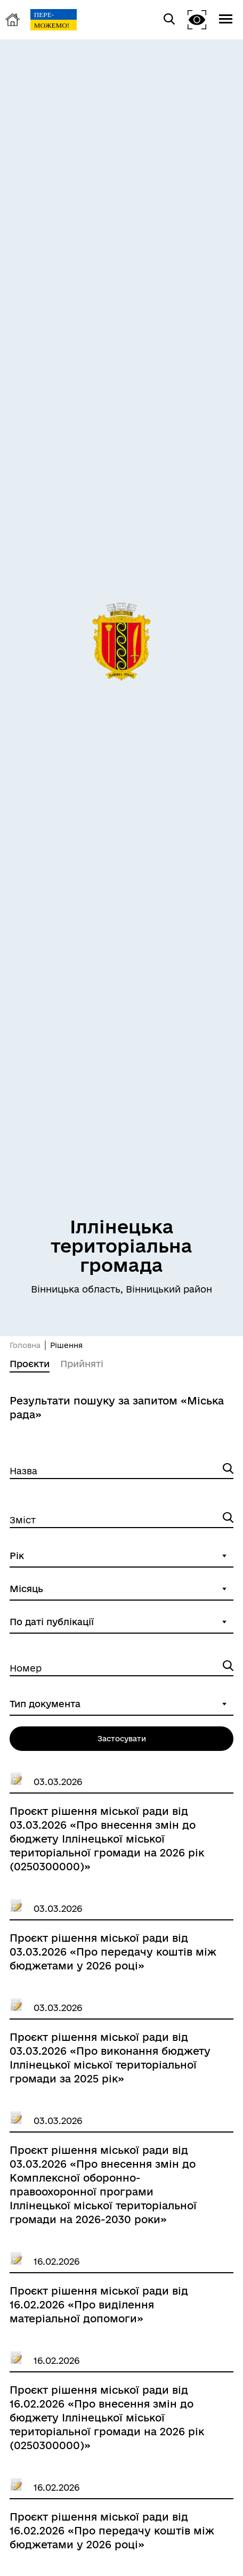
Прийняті (81, 1364)
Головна (25, 1345)
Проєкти (30, 1364)
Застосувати (122, 1738)
